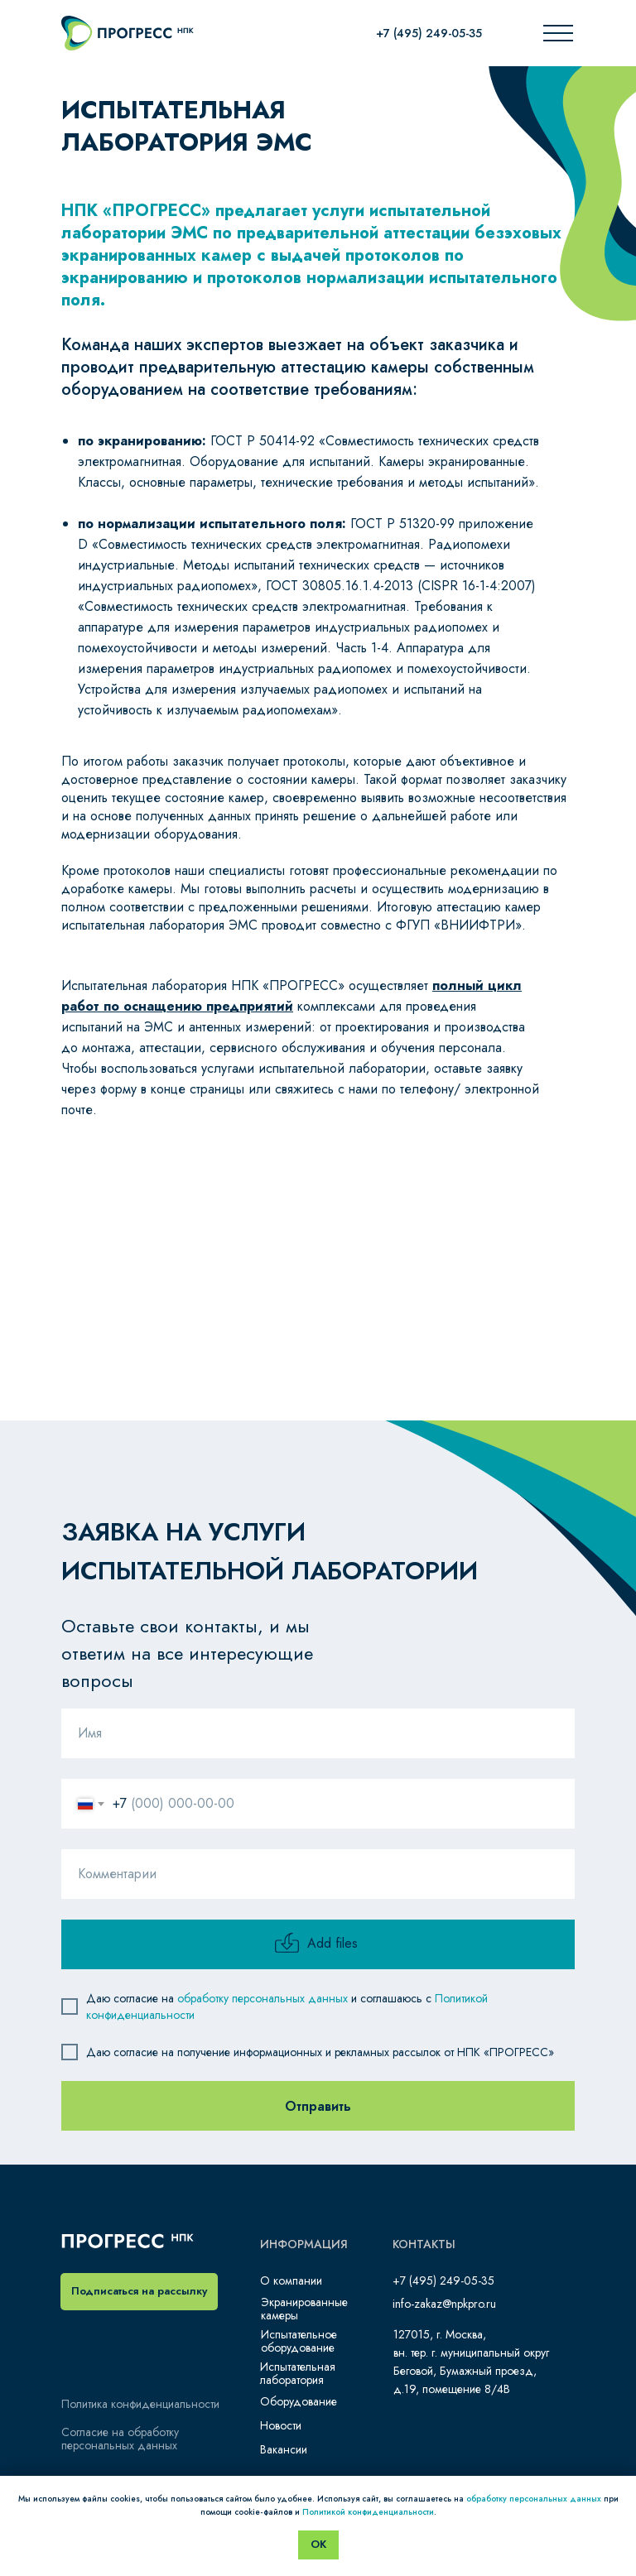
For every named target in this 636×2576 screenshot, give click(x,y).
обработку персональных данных (262, 1998)
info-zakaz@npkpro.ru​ (444, 2303)
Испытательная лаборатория (297, 2373)
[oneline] (318, 1874)
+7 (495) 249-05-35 (429, 33)
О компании (291, 2280)
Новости (280, 2425)
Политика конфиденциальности (140, 2404)
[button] (139, 2291)
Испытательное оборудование (299, 2341)
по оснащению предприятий (196, 1006)
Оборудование (298, 2401)
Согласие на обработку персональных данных (120, 2438)
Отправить (318, 2106)
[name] (318, 1733)
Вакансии (283, 2449)
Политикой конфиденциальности (368, 2512)
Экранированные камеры (304, 2309)
